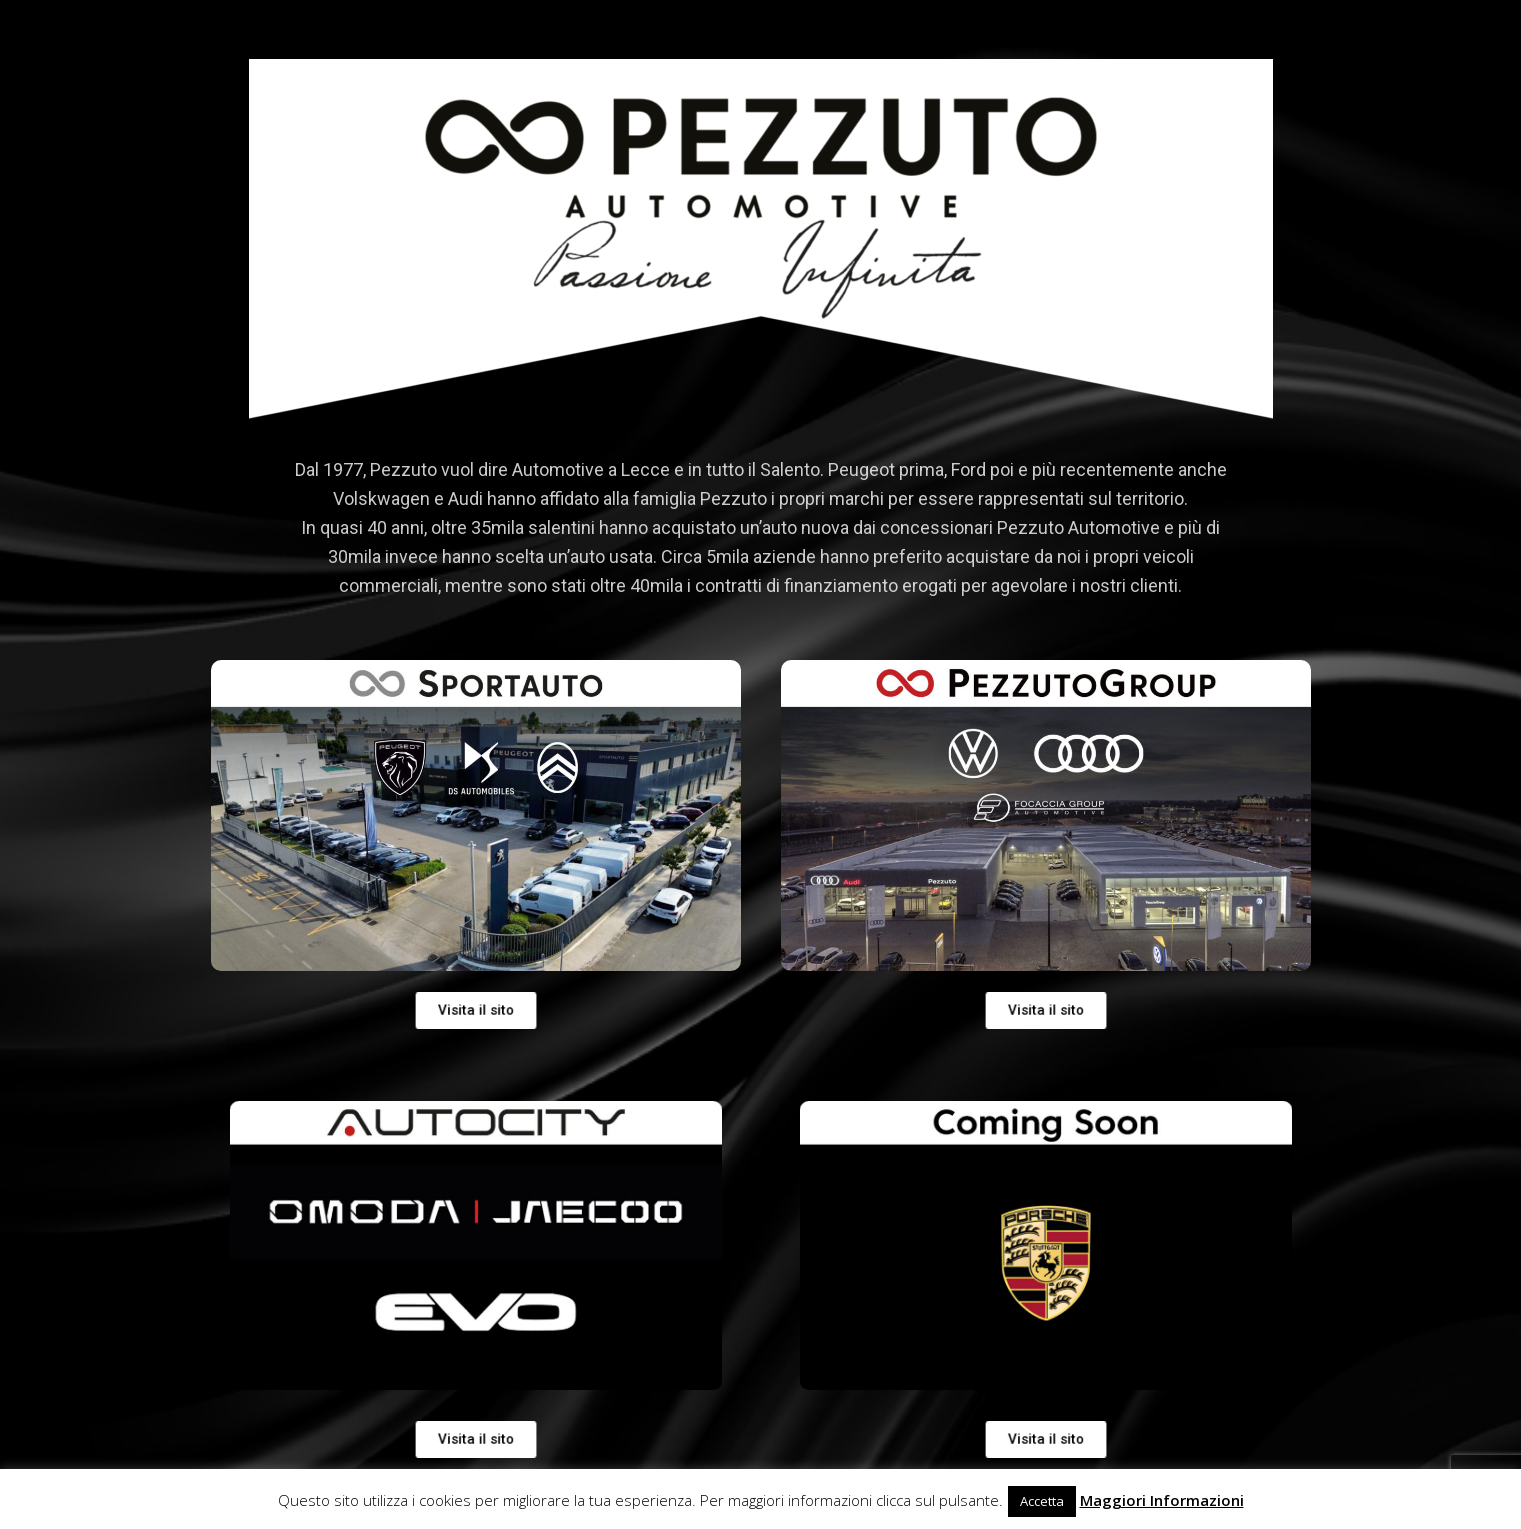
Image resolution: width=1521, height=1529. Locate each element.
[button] (1045, 1439)
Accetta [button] (1042, 1501)
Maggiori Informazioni (1162, 1500)
